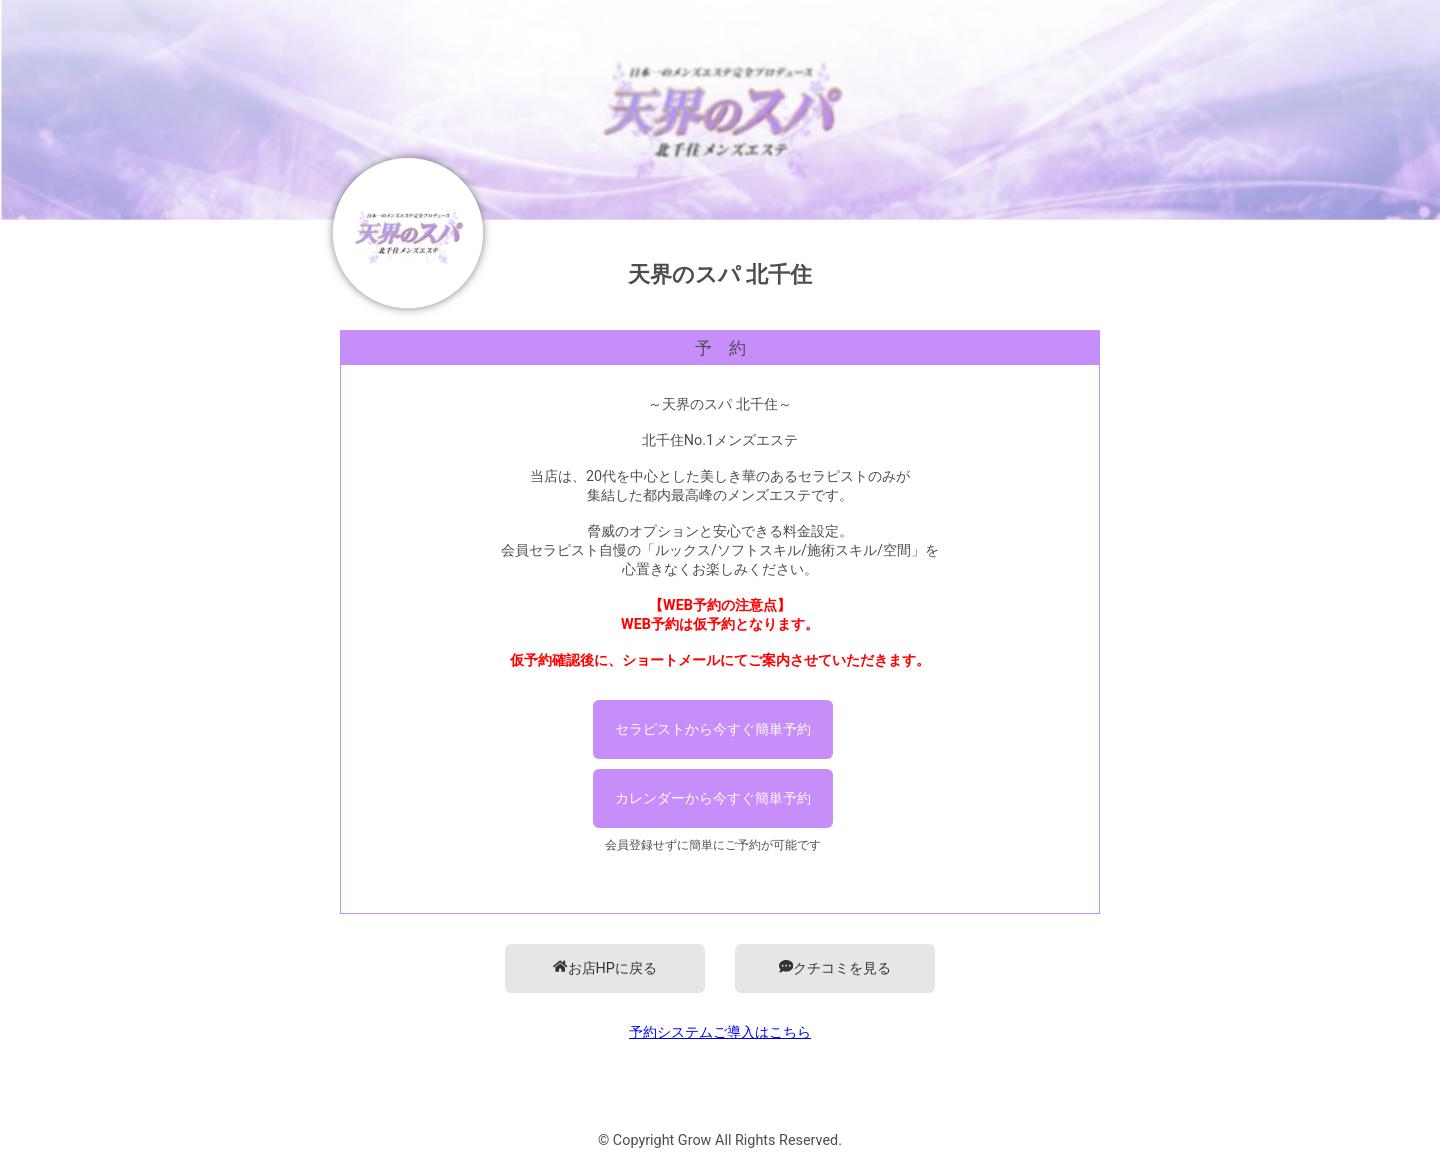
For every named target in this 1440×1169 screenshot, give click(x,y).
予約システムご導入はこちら (720, 1032)
